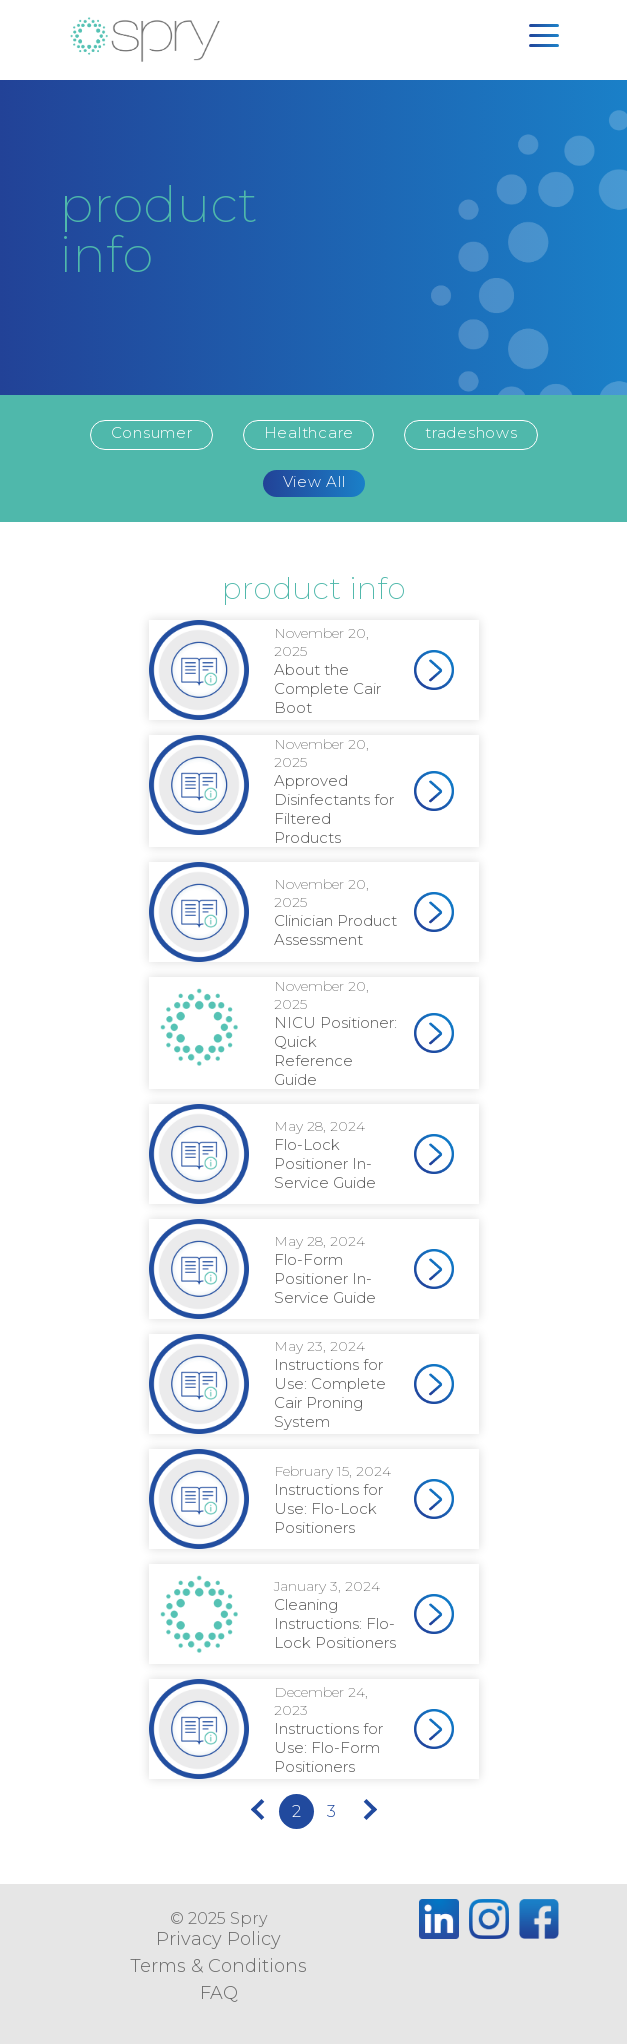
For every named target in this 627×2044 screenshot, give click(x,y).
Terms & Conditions (218, 1966)
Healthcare (309, 432)
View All (314, 481)
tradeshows (471, 432)
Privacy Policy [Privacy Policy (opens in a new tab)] (218, 1939)
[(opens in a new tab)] (434, 670)
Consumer (152, 432)
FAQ (219, 1993)
